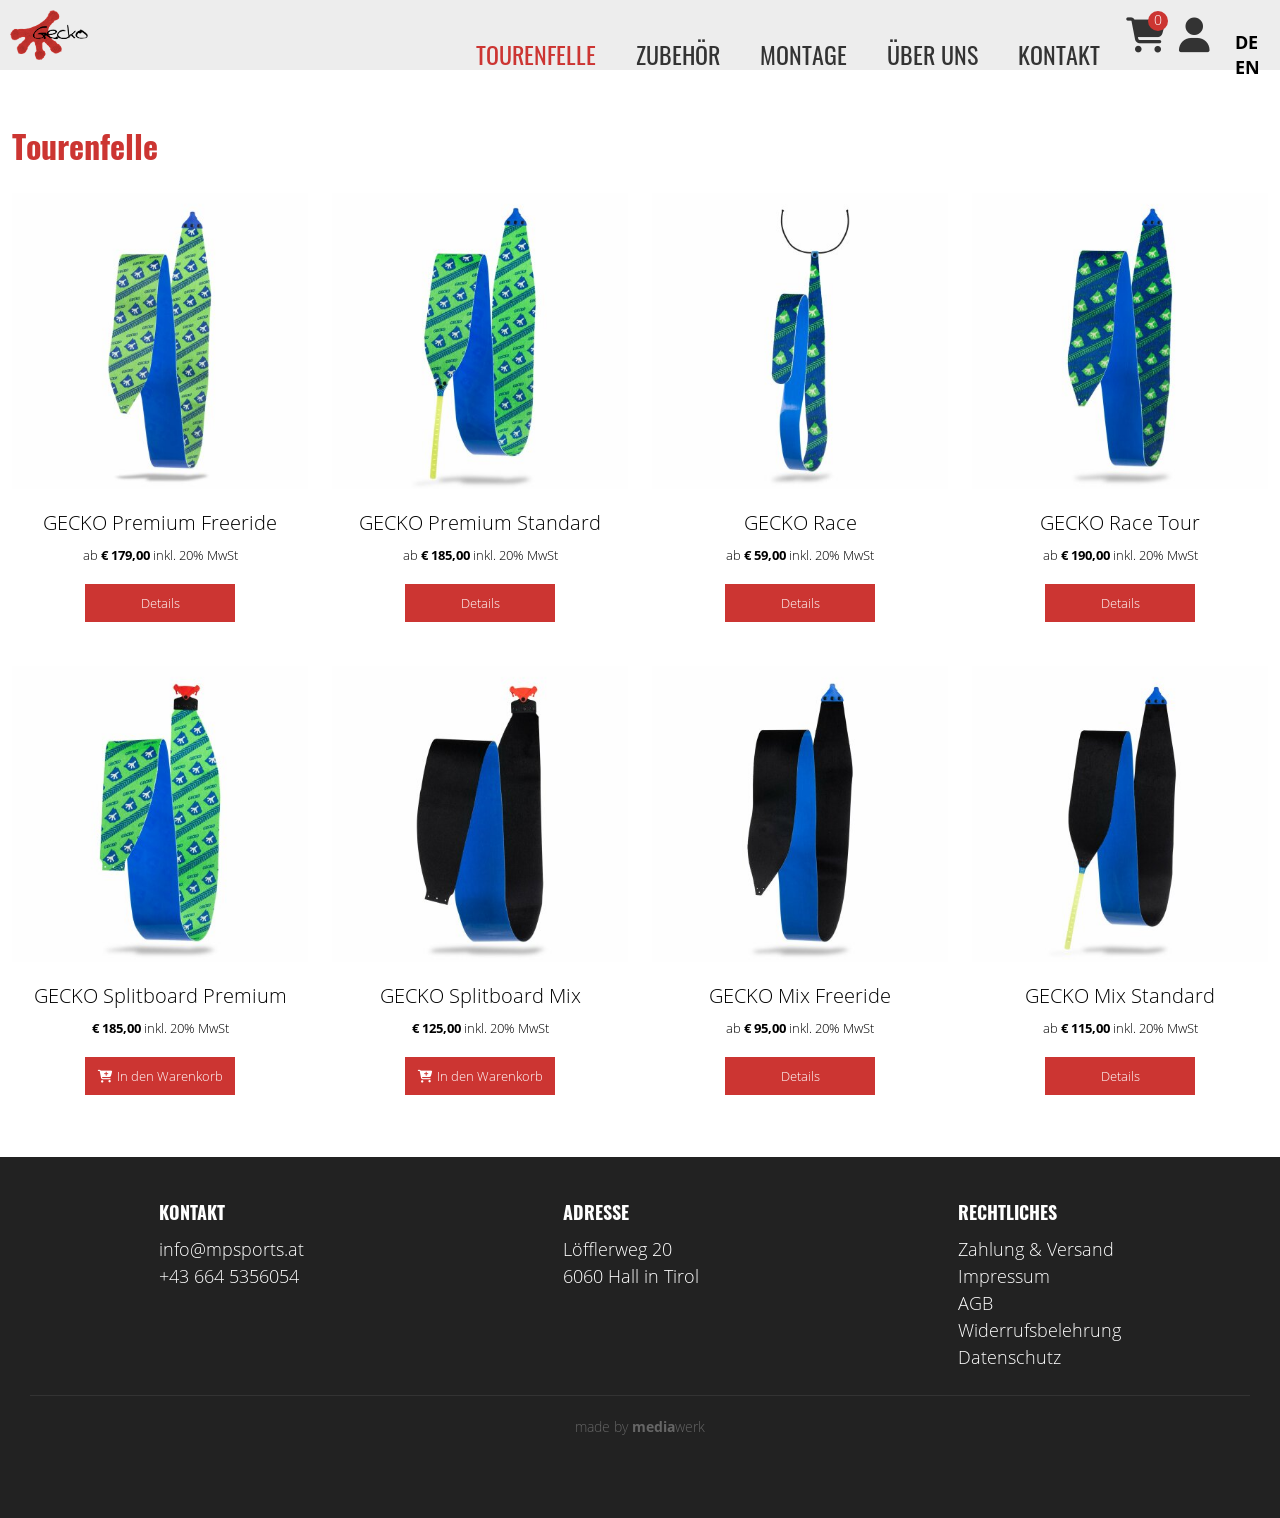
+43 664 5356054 (229, 1306)
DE (1246, 42)
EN (1247, 67)
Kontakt (1059, 54)
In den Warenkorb (170, 1106)
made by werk (640, 1456)
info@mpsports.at (231, 1279)
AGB (975, 1333)
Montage (803, 54)
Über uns (932, 54)
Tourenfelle (536, 54)
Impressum (1004, 1306)
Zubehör (678, 54)
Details (160, 633)
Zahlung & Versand (1036, 1279)
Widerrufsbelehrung (1039, 1360)
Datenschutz (1009, 1387)
